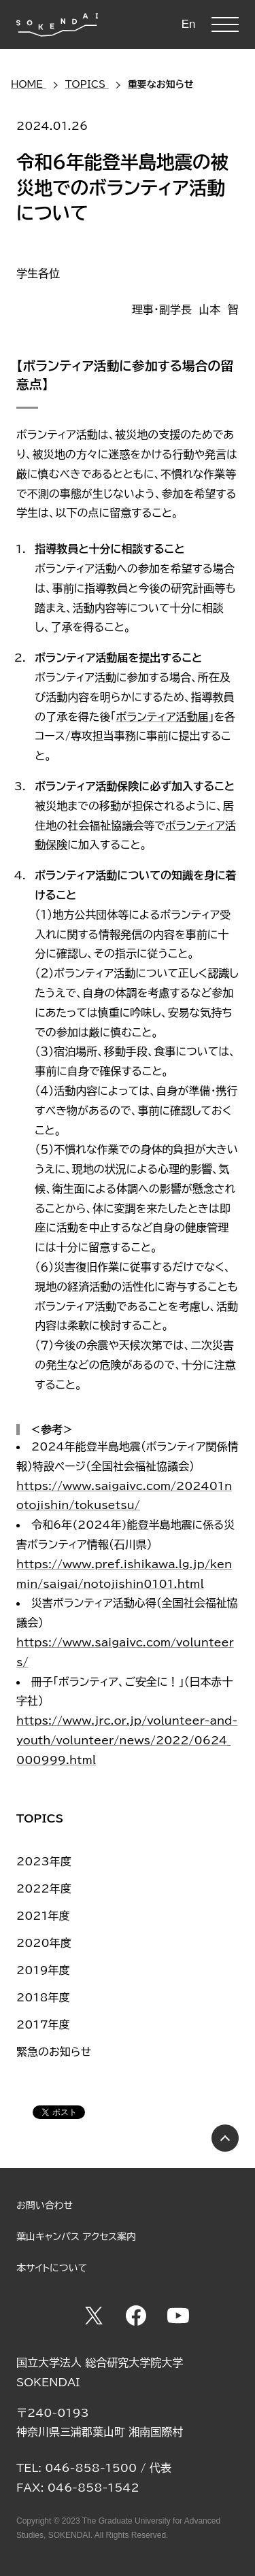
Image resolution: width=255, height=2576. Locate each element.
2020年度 (43, 1942)
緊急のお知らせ (53, 2051)
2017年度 (43, 2024)
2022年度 (43, 1888)
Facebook (136, 2315)
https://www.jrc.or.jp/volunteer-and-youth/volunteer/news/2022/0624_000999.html (126, 1740)
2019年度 (43, 1970)
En (189, 24)
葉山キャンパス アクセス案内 (76, 2236)
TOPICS (39, 1818)
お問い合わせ (44, 2205)
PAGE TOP (225, 2138)
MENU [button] (225, 24)
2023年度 (43, 1861)
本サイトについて (51, 2268)
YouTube (178, 2315)
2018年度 (43, 1997)
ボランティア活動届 (162, 716)
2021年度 (43, 1915)
